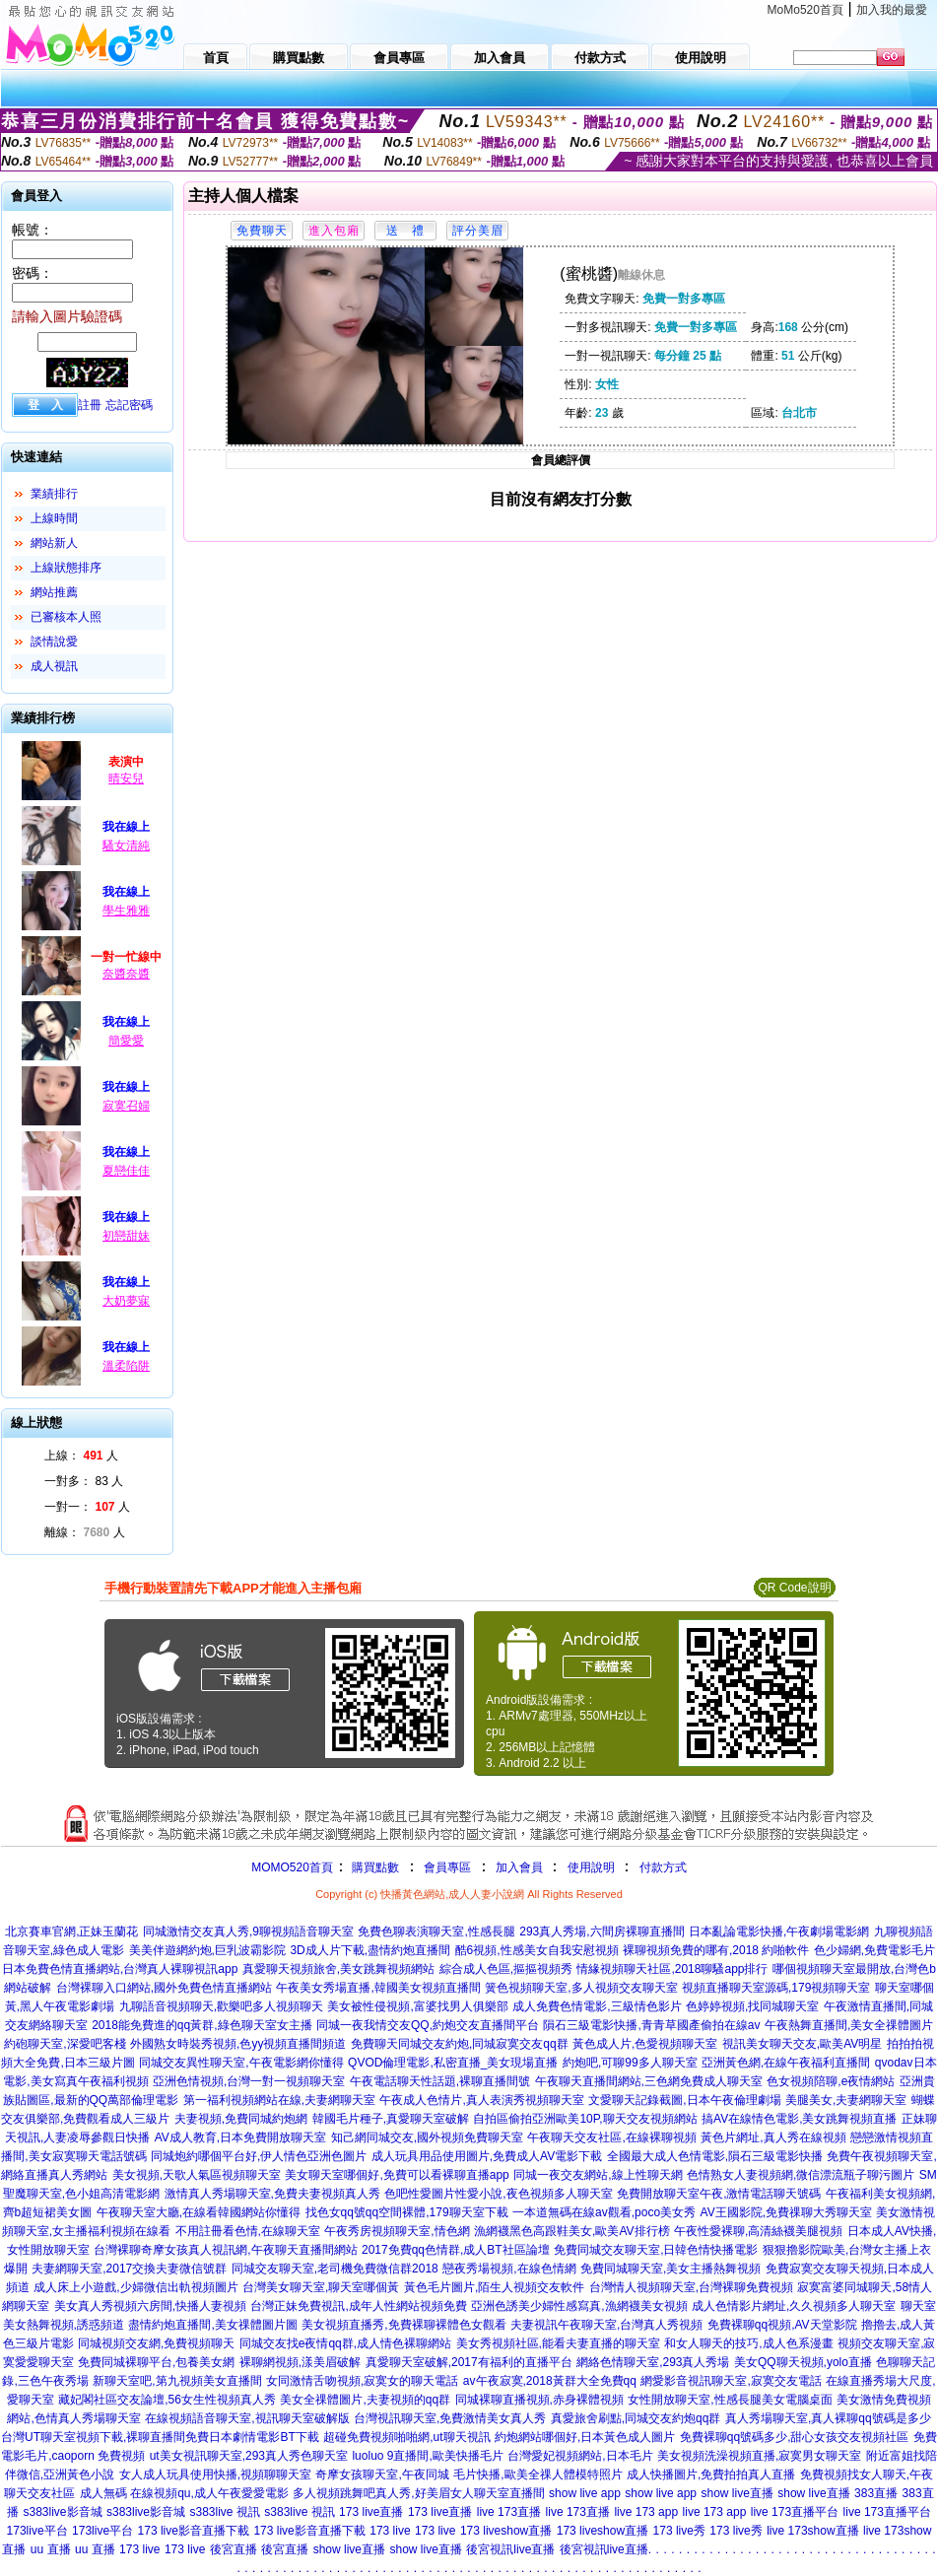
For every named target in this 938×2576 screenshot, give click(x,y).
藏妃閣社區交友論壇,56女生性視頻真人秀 (167, 2400)
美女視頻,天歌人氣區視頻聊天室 (196, 2175)
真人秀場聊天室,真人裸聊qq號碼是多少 (828, 2418)
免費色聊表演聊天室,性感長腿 (436, 1931)
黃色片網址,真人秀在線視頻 (773, 2137)
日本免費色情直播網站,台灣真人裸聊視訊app (119, 1969)
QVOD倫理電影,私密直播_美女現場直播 (453, 2062)
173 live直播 (371, 2512)
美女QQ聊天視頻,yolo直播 (803, 2362)
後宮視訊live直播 (510, 2549)
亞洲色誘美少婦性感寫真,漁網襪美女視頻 (579, 2306)
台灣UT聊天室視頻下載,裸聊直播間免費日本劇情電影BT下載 (160, 2437)
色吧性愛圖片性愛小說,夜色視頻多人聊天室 (498, 2194)
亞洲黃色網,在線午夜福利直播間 (786, 2062)
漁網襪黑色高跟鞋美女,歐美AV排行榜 (571, 2231)
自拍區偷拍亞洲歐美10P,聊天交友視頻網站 (585, 2119)
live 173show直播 (812, 2531)
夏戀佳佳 (126, 1171)
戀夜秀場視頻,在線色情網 (508, 2268)
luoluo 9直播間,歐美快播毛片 (427, 2456)
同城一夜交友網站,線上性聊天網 (597, 2175)
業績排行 (54, 494)
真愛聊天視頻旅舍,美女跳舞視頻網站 (338, 1969)
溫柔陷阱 (126, 1366)
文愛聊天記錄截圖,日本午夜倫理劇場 (684, 2100)
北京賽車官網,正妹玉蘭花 (71, 1931)
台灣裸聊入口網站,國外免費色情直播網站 (164, 1988)
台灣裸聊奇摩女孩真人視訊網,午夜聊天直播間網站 (225, 2250)
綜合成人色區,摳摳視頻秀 (505, 1969)
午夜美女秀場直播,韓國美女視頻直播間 (378, 1988)
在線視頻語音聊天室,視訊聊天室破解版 (247, 2418)
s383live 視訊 (224, 2512)
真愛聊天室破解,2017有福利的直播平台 (469, 2362)
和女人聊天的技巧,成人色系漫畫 (748, 2343)
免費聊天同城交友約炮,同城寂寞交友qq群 (460, 2044)
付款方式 (663, 1867)
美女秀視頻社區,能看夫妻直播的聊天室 (558, 2343)
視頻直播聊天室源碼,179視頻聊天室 (776, 1988)
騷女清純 (126, 845)
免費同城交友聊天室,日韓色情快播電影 (656, 2250)
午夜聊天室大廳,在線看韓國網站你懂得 (199, 2212)
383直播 (876, 2493)
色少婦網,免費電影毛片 (874, 1950)
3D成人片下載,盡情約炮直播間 (370, 1950)
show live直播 (736, 2493)
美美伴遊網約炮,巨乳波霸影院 (207, 1950)
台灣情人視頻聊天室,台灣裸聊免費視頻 (691, 2287)
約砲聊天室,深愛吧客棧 (64, 2044)
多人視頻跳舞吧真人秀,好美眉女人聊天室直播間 (418, 2493)
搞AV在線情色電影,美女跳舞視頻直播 (799, 2119)
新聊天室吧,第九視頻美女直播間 (177, 2381)
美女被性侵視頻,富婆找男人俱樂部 (417, 2006)
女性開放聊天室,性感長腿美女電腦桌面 (730, 2400)
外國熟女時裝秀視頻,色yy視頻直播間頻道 (238, 2044)
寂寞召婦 (126, 1106)
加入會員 (519, 1867)
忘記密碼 (129, 405)
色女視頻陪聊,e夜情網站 (831, 2081)
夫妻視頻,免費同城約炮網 (240, 2119)
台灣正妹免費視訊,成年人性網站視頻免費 (358, 2306)
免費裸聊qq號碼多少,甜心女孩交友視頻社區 (794, 2437)
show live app (585, 2493)
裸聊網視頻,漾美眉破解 (300, 2362)
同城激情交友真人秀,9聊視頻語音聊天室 (248, 1931)
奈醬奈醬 (126, 974)
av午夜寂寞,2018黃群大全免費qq (549, 2381)
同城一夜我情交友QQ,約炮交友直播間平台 (427, 2025)
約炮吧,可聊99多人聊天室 (630, 2062)
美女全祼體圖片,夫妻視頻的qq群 (365, 2400)
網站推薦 (54, 592)
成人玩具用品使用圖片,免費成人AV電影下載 (486, 2156)
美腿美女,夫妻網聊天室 (845, 2100)
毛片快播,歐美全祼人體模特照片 (537, 2474)
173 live (389, 2531)
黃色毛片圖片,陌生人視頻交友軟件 (494, 2287)
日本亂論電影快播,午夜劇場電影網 (779, 1931)
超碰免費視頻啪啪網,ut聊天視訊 (406, 2437)
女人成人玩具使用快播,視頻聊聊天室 (215, 2474)
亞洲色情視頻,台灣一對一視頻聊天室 (249, 2081)
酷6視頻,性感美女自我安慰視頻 (537, 1950)
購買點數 (374, 1867)
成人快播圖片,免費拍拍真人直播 (711, 2474)
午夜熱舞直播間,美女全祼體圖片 (849, 2025)
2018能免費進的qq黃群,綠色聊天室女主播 (201, 2025)
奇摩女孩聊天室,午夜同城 (381, 2474)
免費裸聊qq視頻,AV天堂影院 (782, 2325)
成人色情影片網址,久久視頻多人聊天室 (794, 2306)
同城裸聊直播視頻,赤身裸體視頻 (539, 2400)
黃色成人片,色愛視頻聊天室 (644, 2044)
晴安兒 (126, 778)
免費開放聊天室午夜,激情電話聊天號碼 (719, 2194)
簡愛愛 (126, 1041)
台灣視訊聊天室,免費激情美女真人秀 (450, 2418)
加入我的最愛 (891, 10)
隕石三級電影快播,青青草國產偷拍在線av (651, 2025)
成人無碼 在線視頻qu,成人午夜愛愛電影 (184, 2493)
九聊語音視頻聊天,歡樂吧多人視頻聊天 (221, 2006)
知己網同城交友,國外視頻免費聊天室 (427, 2137)
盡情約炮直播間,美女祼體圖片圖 (212, 2325)
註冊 (89, 405)
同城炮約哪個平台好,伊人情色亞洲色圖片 (259, 2156)
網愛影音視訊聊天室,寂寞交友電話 (730, 2381)
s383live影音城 (62, 2512)
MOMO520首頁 (292, 1867)
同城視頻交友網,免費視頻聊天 (156, 2343)
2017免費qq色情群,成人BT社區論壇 (456, 2250)
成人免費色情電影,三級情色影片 (596, 2006)
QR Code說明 (794, 1587)
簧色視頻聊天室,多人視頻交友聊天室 (581, 1988)
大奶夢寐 (126, 1301)
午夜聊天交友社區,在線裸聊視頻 (611, 2137)
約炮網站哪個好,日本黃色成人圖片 (585, 2437)
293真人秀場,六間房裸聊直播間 (601, 1931)
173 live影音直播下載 (193, 2531)
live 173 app (646, 2512)
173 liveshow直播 (506, 2531)
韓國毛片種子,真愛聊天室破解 (390, 2119)
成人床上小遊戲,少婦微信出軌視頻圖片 (135, 2287)
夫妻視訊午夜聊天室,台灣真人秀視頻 (606, 2325)
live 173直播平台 (794, 2512)
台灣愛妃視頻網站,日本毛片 (579, 2456)
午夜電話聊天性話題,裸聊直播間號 (440, 2081)
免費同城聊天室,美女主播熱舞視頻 (670, 2268)
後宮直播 (233, 2549)
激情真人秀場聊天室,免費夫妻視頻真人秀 (272, 2194)
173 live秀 (679, 2531)
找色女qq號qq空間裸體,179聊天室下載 (406, 2212)
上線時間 (54, 518)
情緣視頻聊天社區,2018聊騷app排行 (672, 1969)
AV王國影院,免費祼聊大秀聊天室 (786, 2212)
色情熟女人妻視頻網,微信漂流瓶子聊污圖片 (800, 2175)
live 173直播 (509, 2512)
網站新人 (54, 543)
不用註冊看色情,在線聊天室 (247, 2231)
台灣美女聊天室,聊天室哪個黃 (320, 2287)
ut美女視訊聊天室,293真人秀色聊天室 (249, 2456)
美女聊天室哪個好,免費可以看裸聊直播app (396, 2175)
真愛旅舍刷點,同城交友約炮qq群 (636, 2418)
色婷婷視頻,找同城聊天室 (752, 2006)
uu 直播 (51, 2549)
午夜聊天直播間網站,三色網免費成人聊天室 (649, 2081)
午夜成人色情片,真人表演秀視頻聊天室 (481, 2100)
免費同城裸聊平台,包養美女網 (156, 2362)
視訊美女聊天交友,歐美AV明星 (802, 2044)
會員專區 (447, 1867)
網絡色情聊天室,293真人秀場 (652, 2362)
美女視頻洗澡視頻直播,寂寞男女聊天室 (759, 2456)
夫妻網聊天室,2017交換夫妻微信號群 (129, 2268)
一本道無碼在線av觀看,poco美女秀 (604, 2212)
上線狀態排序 (66, 568)
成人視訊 (54, 666)
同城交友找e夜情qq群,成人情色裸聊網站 (345, 2343)
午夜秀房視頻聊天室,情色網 (396, 2231)
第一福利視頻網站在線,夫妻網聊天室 (279, 2100)
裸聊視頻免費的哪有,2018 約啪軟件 (716, 1950)
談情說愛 (54, 641)
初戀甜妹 (126, 1236)
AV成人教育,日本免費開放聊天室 (240, 2137)
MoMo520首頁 (805, 10)
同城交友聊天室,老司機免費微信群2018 (335, 2268)
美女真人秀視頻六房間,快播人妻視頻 (150, 2306)
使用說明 (591, 1867)
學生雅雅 (126, 910)
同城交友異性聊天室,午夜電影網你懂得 (241, 2062)
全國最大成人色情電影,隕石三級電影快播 (715, 2156)
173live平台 (37, 2531)
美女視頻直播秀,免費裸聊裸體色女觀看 (403, 2325)
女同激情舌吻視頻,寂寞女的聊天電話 (362, 2381)
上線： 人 (81, 1455)
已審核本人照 (66, 617)
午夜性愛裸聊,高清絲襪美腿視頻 (758, 2231)
